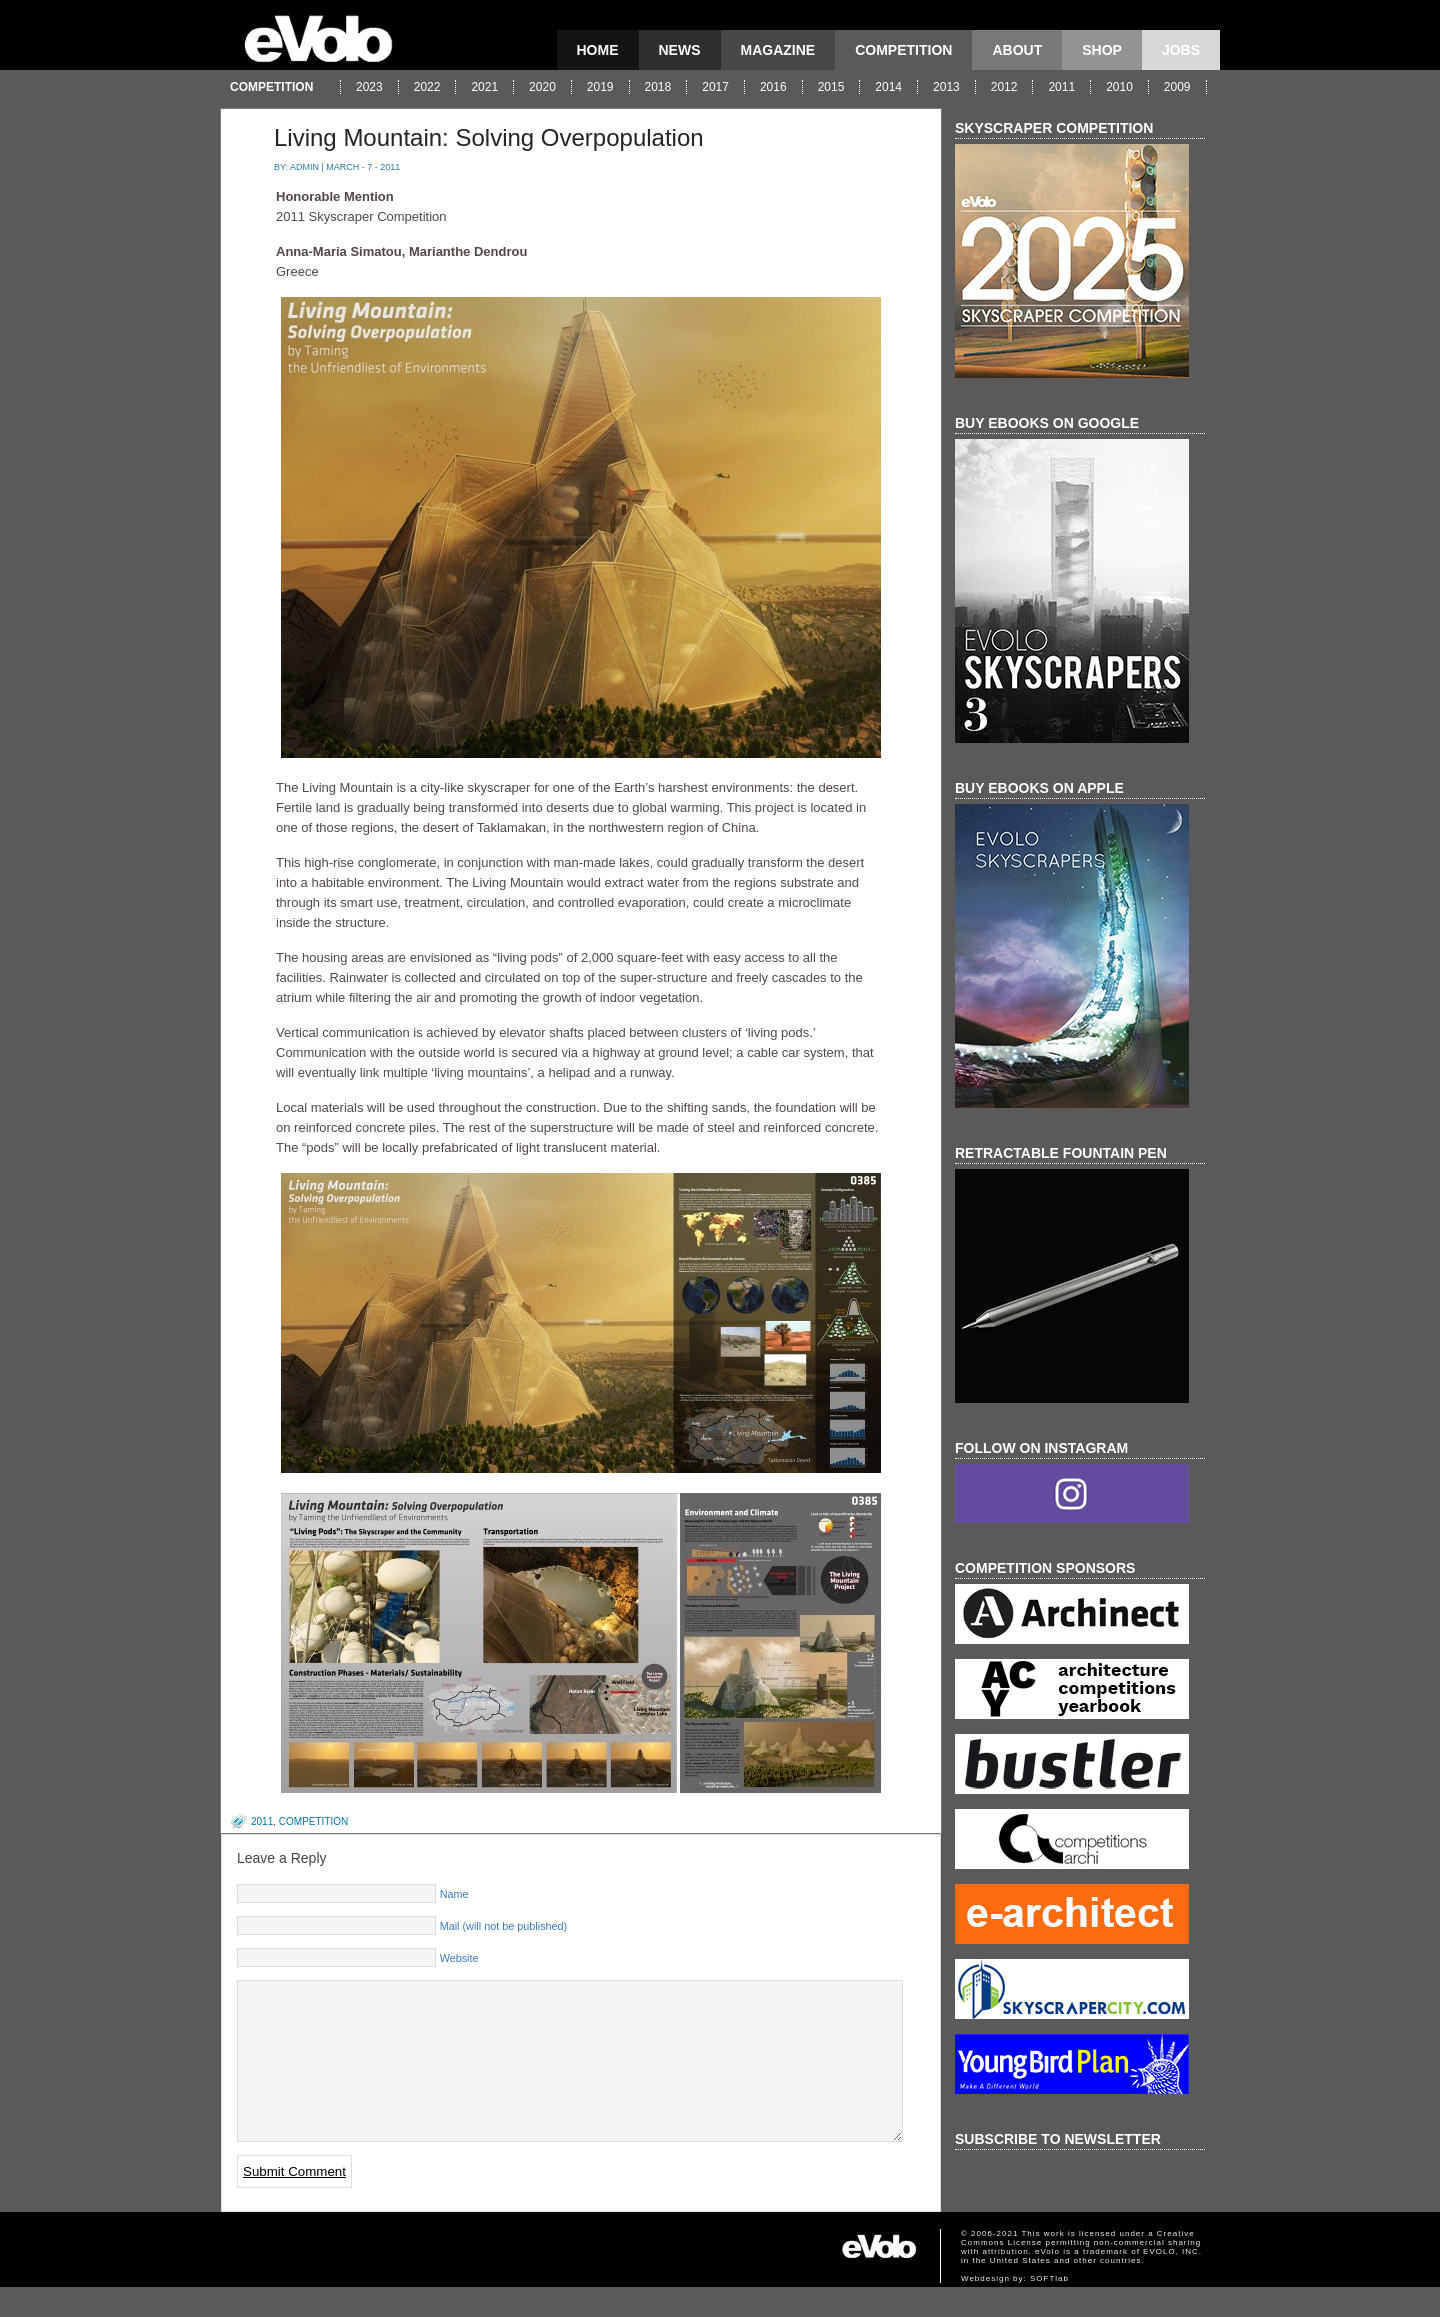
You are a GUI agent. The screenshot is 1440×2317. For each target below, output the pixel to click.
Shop (1102, 50)
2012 (1004, 87)
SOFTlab (1049, 2308)
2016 (773, 87)
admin (304, 167)
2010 (1119, 87)
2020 (542, 87)
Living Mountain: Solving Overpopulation (489, 137)
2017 (715, 87)
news (680, 50)
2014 (888, 87)
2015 (831, 87)
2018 (658, 87)
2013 (946, 87)
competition (903, 50)
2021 (484, 87)
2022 (427, 87)
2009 (1177, 87)
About (1017, 50)
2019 (600, 87)
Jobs (1181, 50)
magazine (778, 50)
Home (598, 50)
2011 (1061, 87)
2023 (369, 87)
